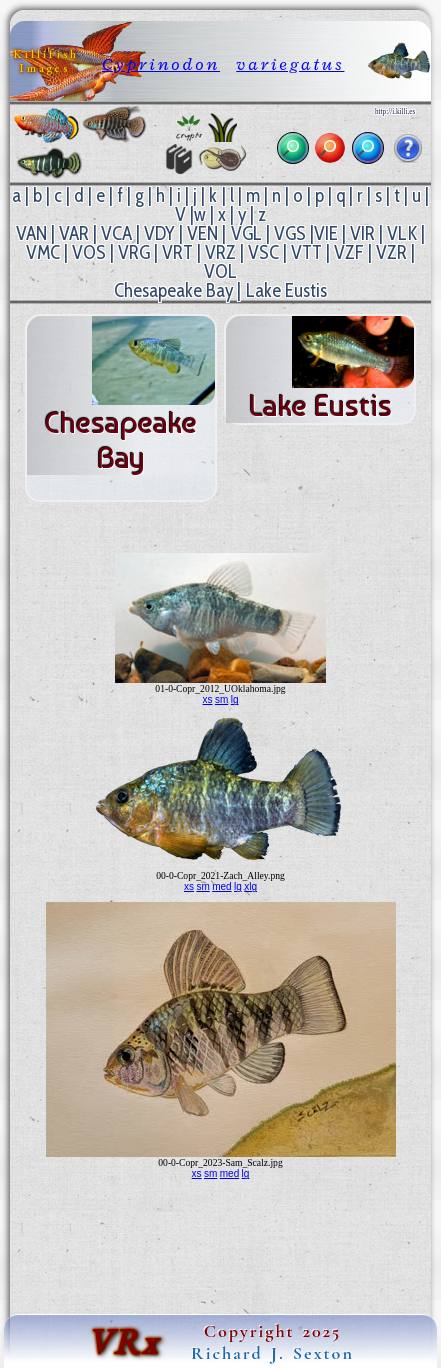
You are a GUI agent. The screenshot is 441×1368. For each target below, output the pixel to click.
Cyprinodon (161, 64)
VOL (220, 271)
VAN (31, 233)
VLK (402, 233)
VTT (306, 252)
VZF (349, 252)
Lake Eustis (286, 290)
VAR (74, 233)
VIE (326, 233)
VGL (246, 233)
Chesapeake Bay (173, 290)
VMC (43, 252)
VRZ (220, 252)
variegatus (290, 64)
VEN (202, 233)
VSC (263, 252)
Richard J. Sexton (272, 1353)
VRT (177, 252)
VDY (159, 233)
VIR (362, 233)
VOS (89, 252)
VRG (134, 252)
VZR (391, 252)
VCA (116, 233)
